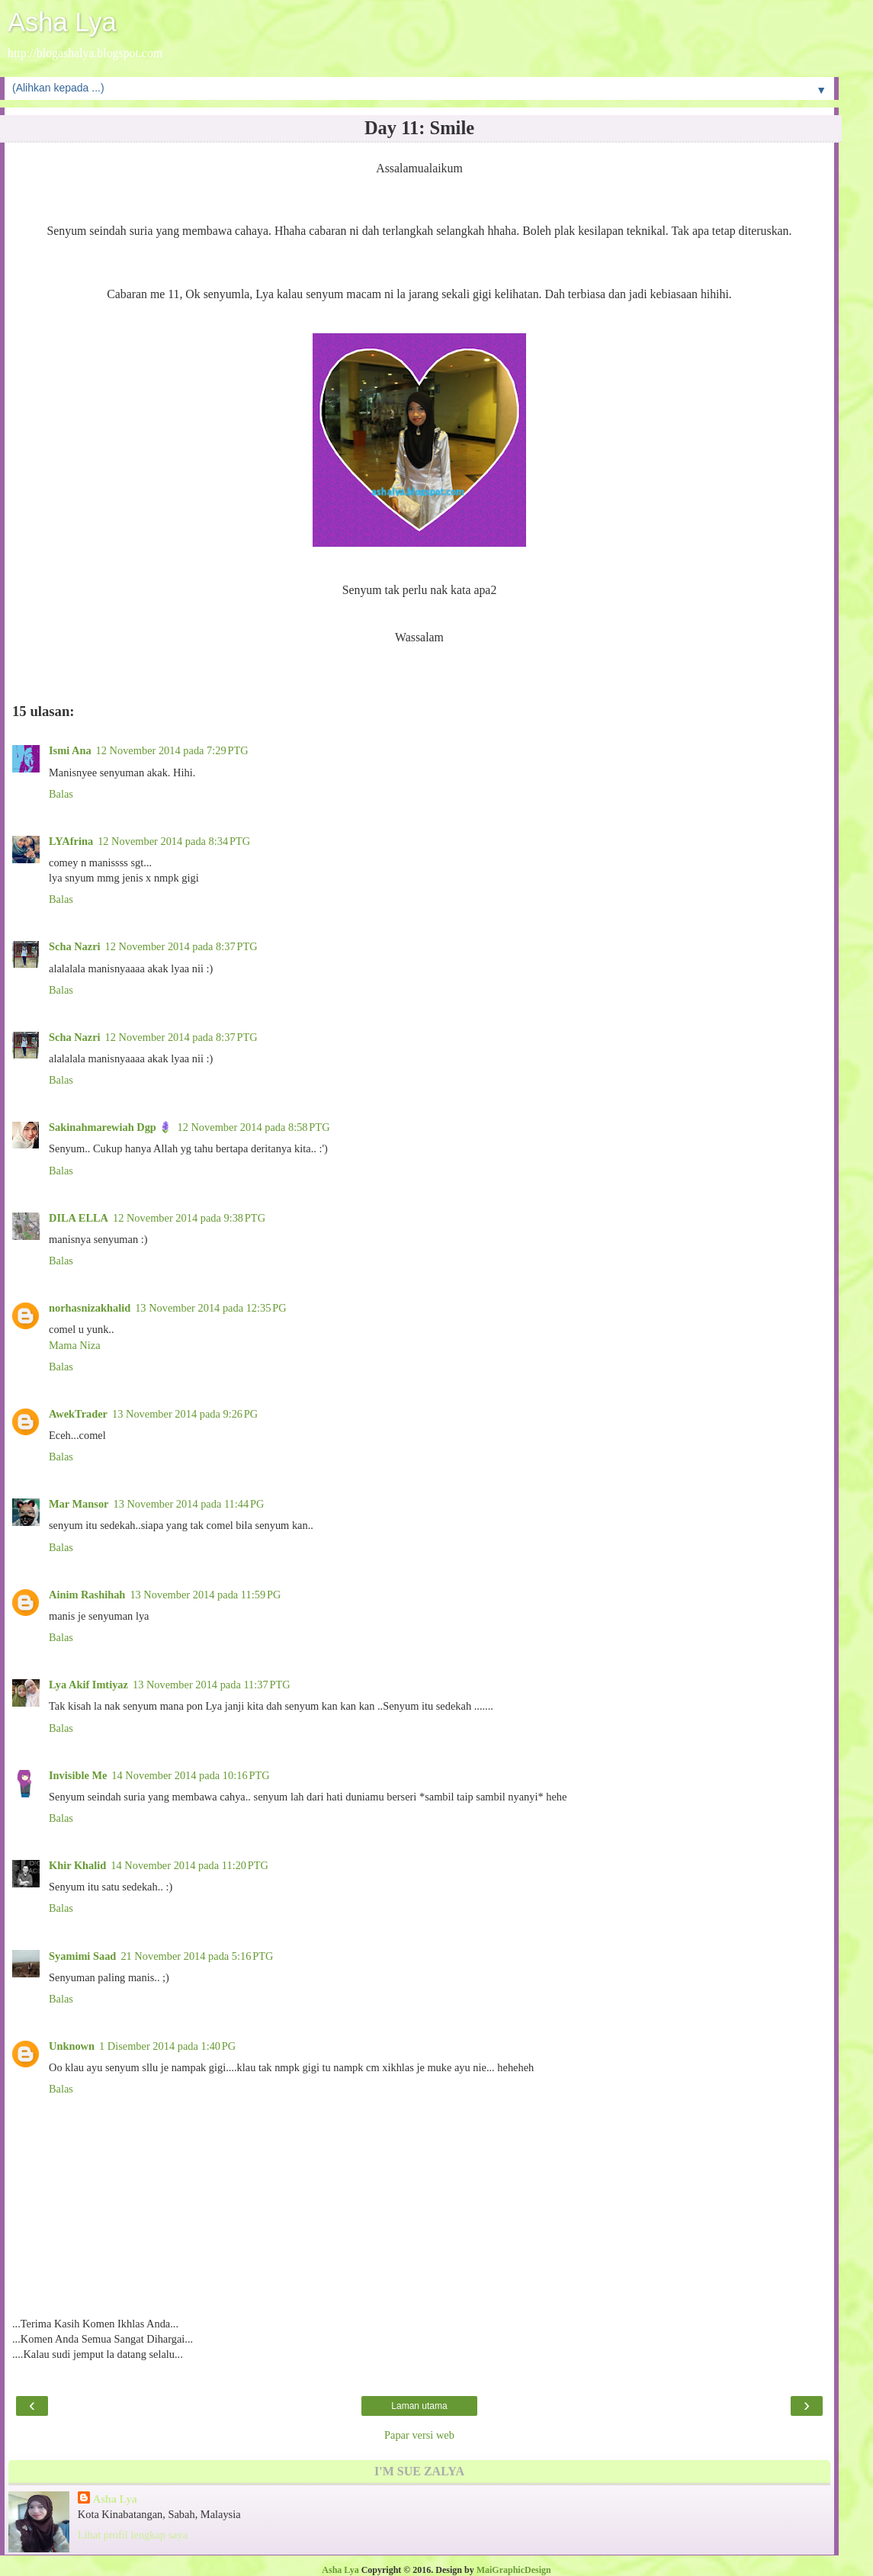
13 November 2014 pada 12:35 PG (210, 1308)
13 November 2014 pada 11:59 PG (205, 1594)
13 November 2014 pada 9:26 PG (185, 1414)
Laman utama (419, 2406)
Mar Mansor (78, 1504)
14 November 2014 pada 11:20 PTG (189, 1865)
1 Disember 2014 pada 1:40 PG (167, 2046)
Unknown (72, 2046)
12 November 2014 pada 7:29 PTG (172, 750)
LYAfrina (71, 841)
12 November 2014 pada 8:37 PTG (181, 946)
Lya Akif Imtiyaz (88, 1684)
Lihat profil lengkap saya (133, 2535)
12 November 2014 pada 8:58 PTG (253, 1127)
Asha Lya (62, 22)
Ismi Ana (70, 750)
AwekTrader (78, 1414)
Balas (61, 794)
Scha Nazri (75, 946)
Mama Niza (75, 1345)
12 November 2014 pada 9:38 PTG (189, 1218)
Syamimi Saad (82, 1956)
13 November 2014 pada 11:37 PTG (211, 1684)
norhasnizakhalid (89, 1308)
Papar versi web (419, 2435)
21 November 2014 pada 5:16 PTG (196, 1956)
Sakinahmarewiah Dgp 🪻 (110, 1127)
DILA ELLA (78, 1218)
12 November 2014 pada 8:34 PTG (174, 841)
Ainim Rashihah (87, 1594)
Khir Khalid (77, 1865)
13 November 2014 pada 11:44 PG (188, 1504)
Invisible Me (78, 1775)
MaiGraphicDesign (514, 2570)
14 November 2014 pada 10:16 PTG (190, 1775)
